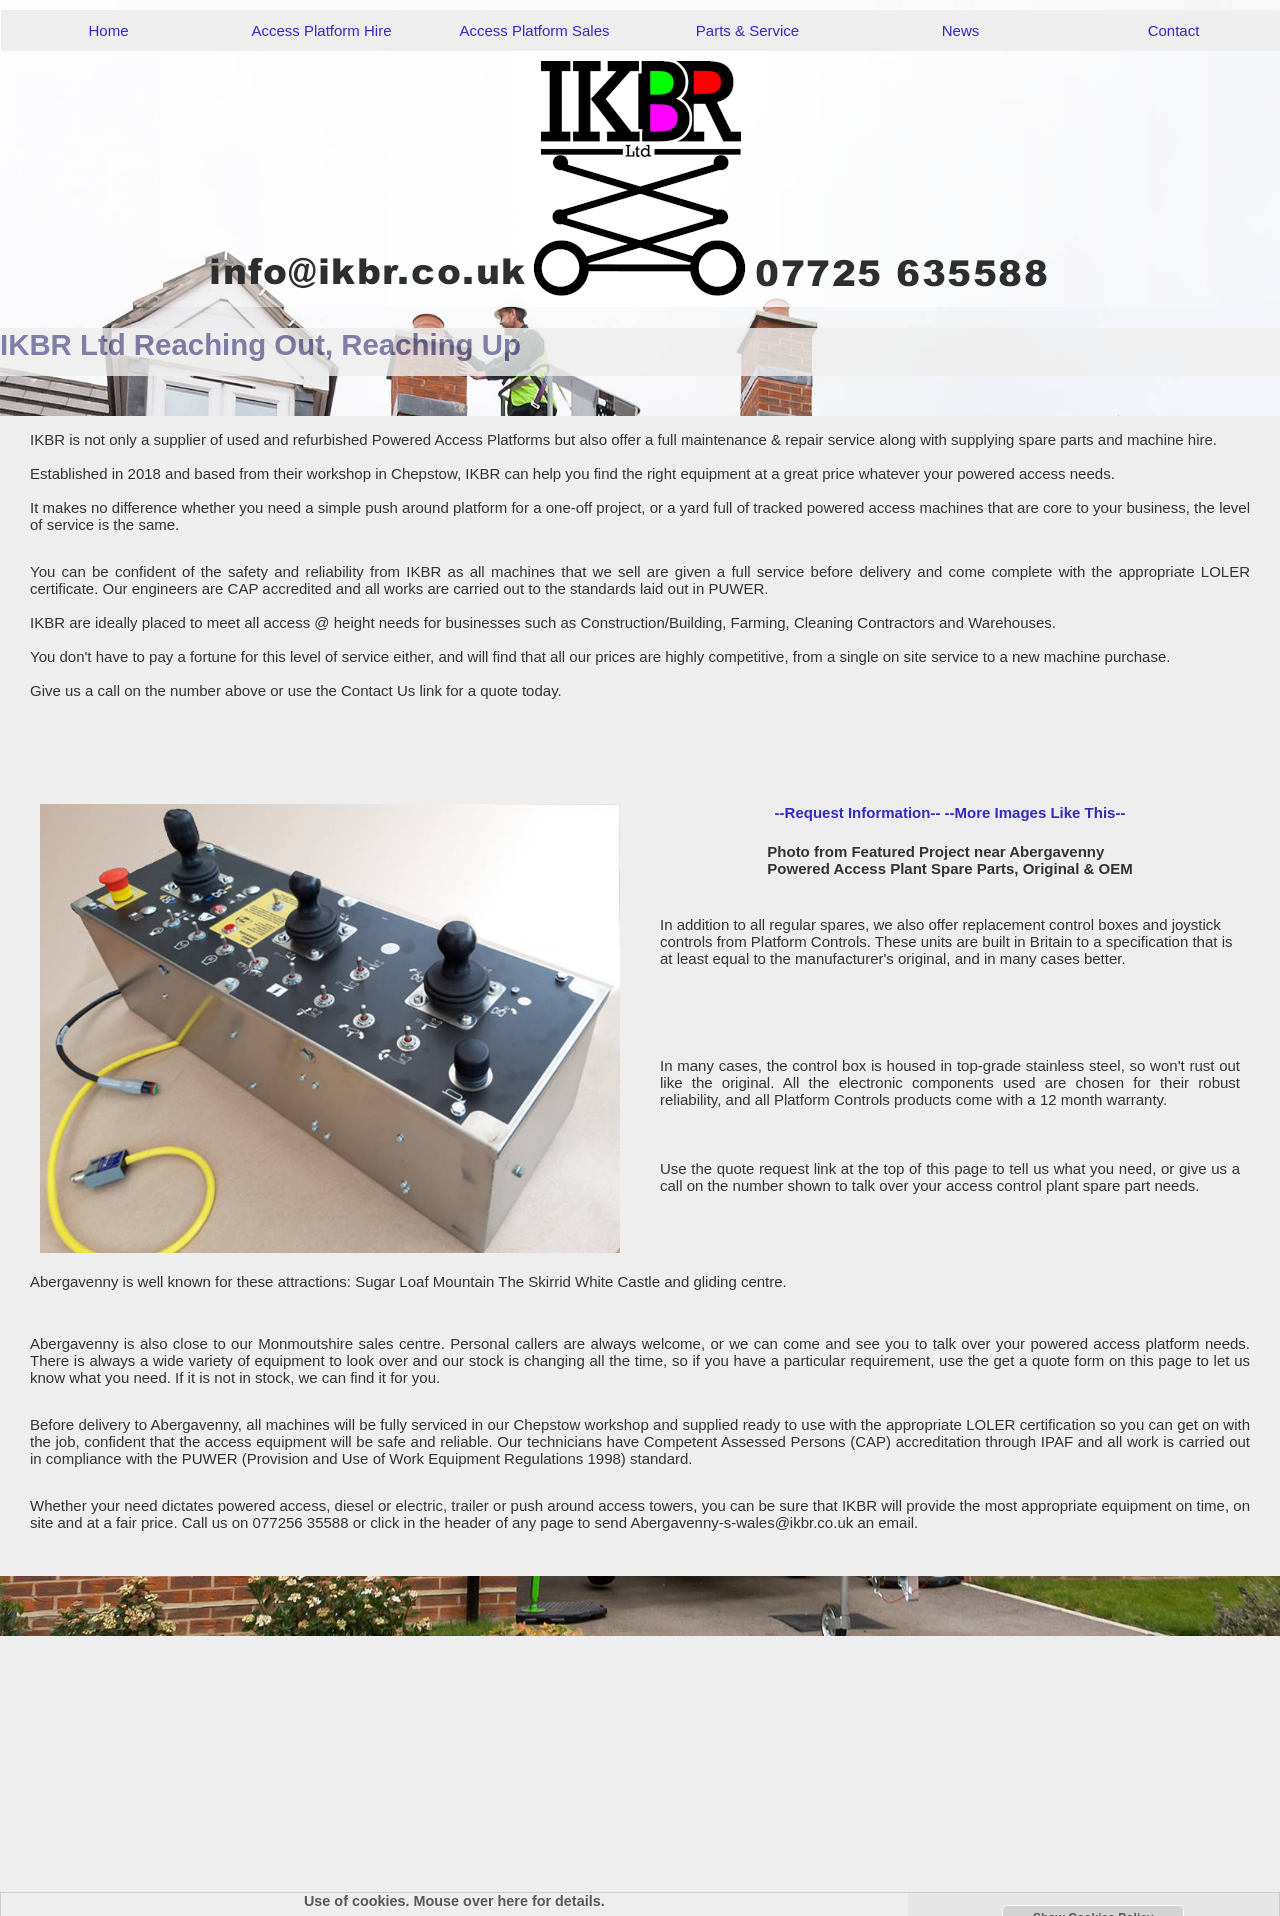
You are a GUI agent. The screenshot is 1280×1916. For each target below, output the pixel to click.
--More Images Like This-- (1035, 812)
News (961, 30)
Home (108, 30)
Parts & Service (747, 30)
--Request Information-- (858, 812)
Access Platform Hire (321, 30)
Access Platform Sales (534, 30)
